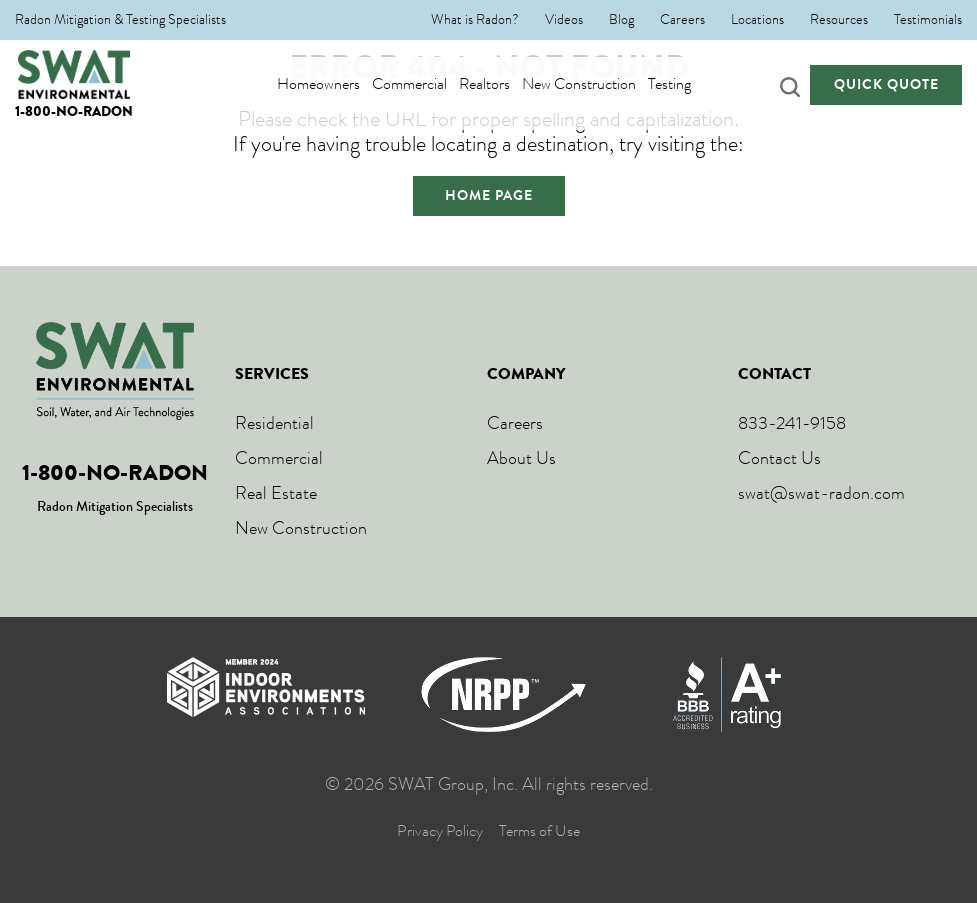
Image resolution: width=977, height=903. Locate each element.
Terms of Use (539, 831)
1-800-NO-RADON (74, 111)
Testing (688, 84)
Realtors (503, 84)
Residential (274, 423)
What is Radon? (475, 20)
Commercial (428, 84)
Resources (839, 20)
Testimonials (928, 20)
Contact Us (779, 458)
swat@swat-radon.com (821, 493)
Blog (621, 20)
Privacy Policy (440, 831)
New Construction (598, 84)
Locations (757, 20)
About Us (521, 458)
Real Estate (276, 493)
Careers (682, 20)
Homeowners (337, 84)
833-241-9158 (792, 423)
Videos (564, 20)
